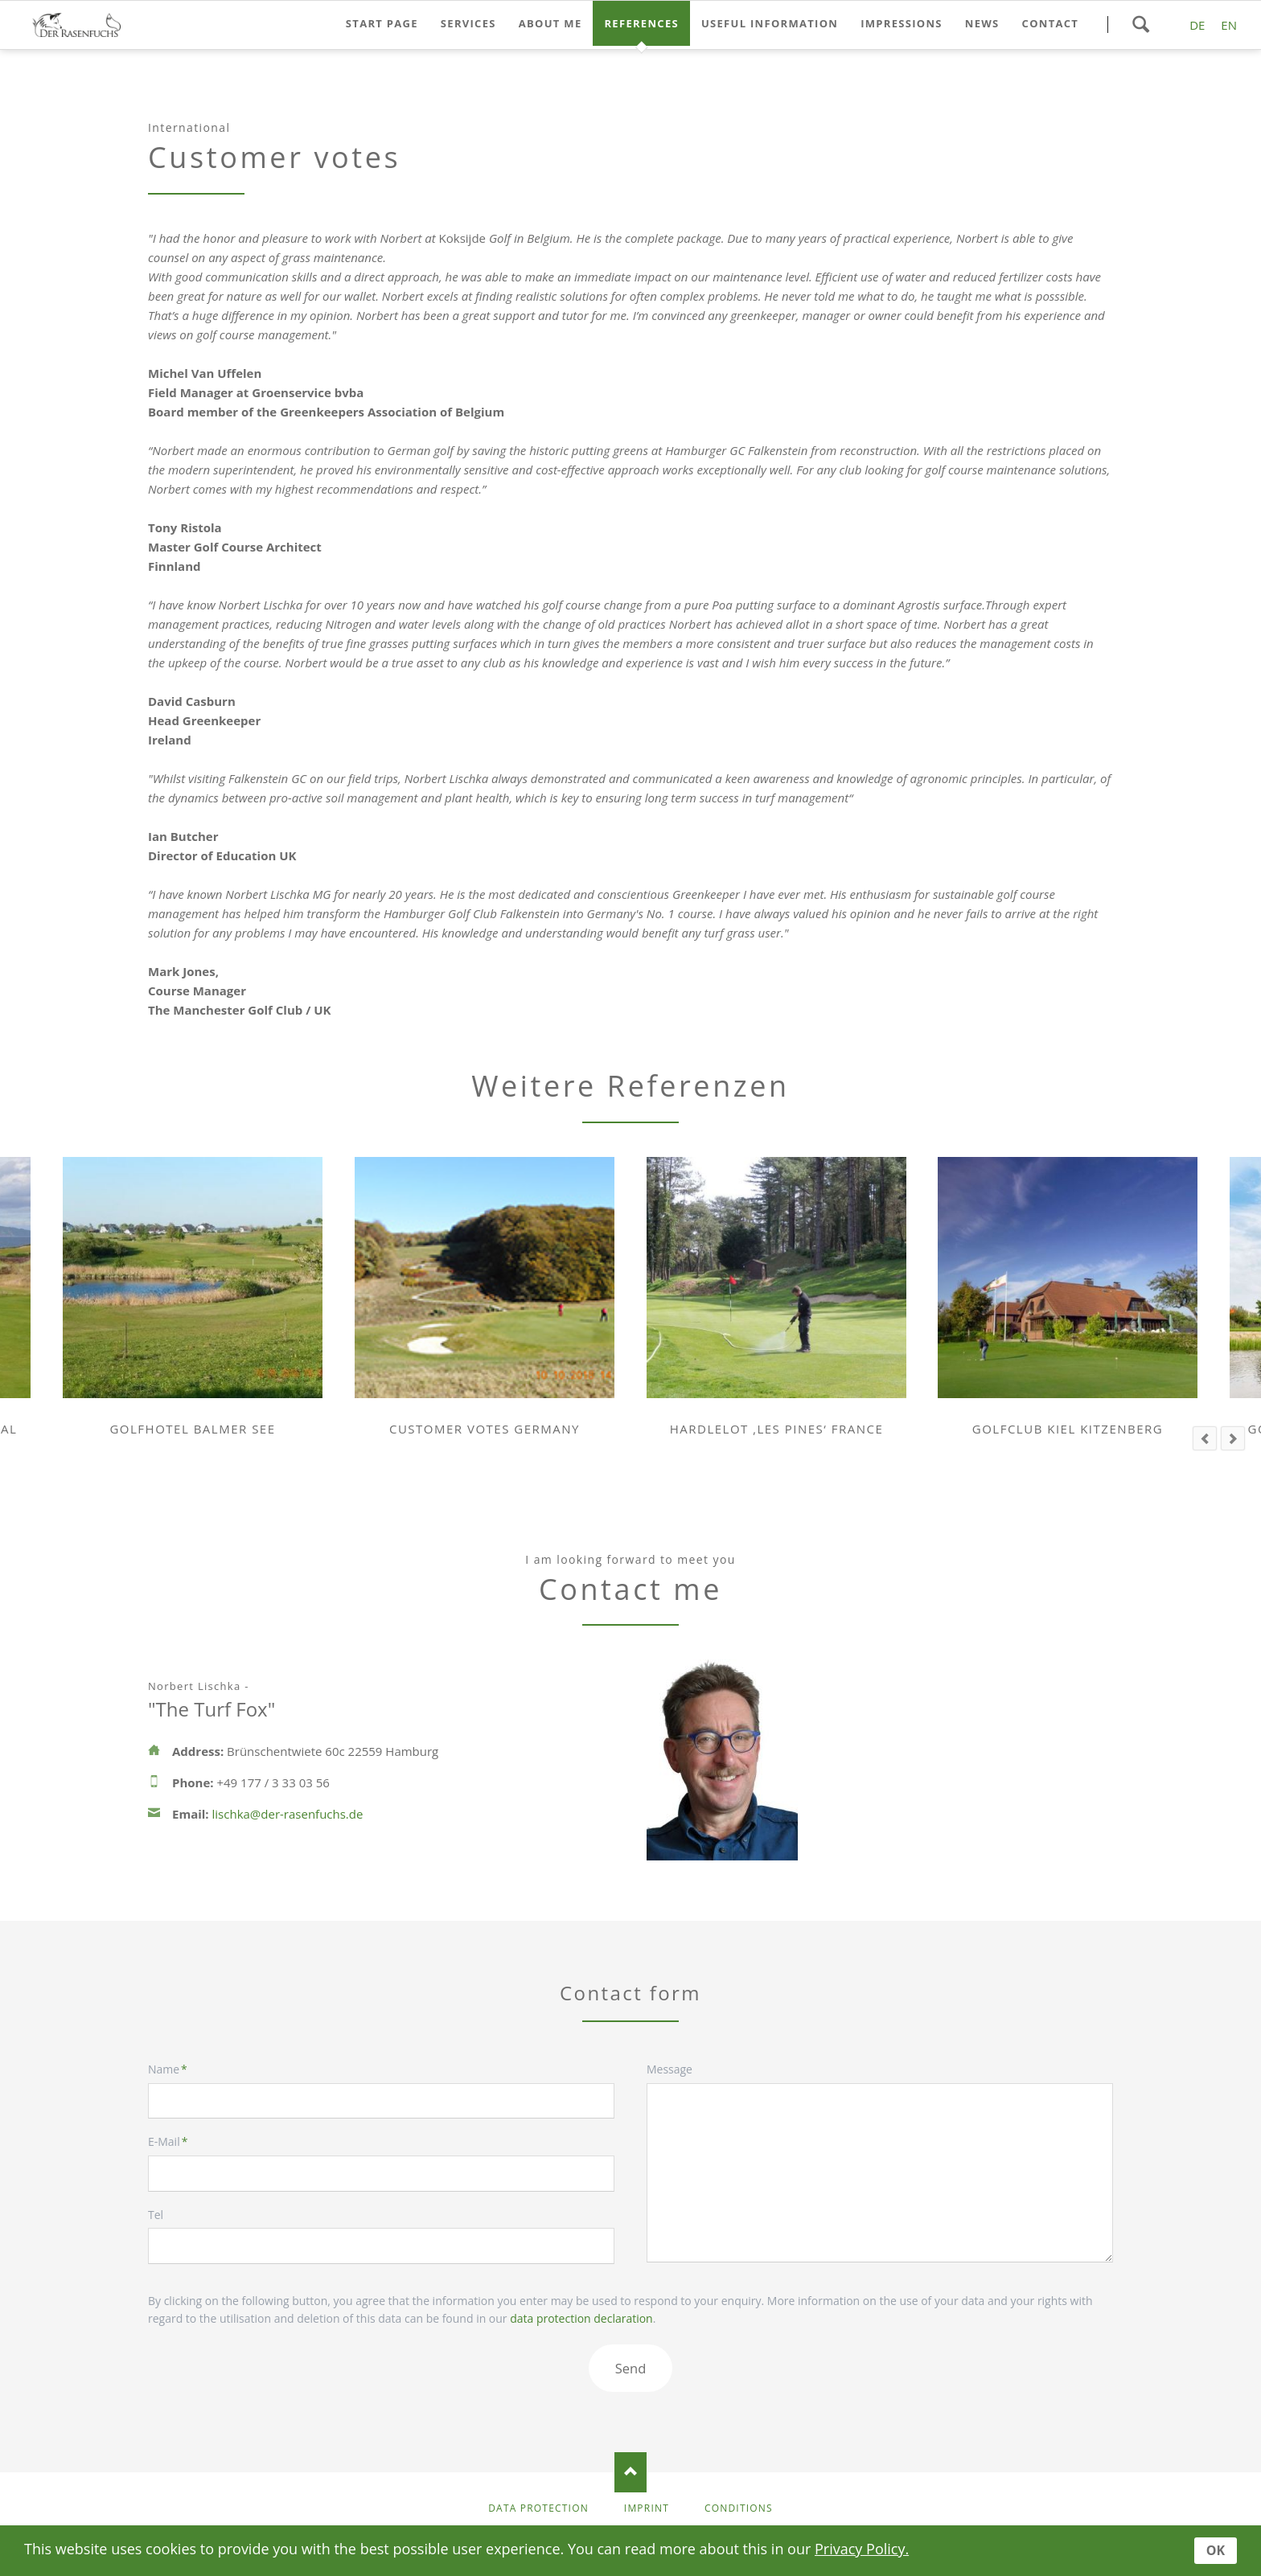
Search (1140, 24)
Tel (155, 2214)
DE (1197, 25)
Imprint (646, 2508)
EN (1229, 25)
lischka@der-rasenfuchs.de (288, 1814)
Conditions (738, 2508)
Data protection (538, 2508)
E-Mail (176, 2142)
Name (176, 2069)
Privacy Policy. (862, 2548)
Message (669, 2069)
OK (1215, 2550)
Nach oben (630, 2472)
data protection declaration (581, 2318)
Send (631, 2368)
